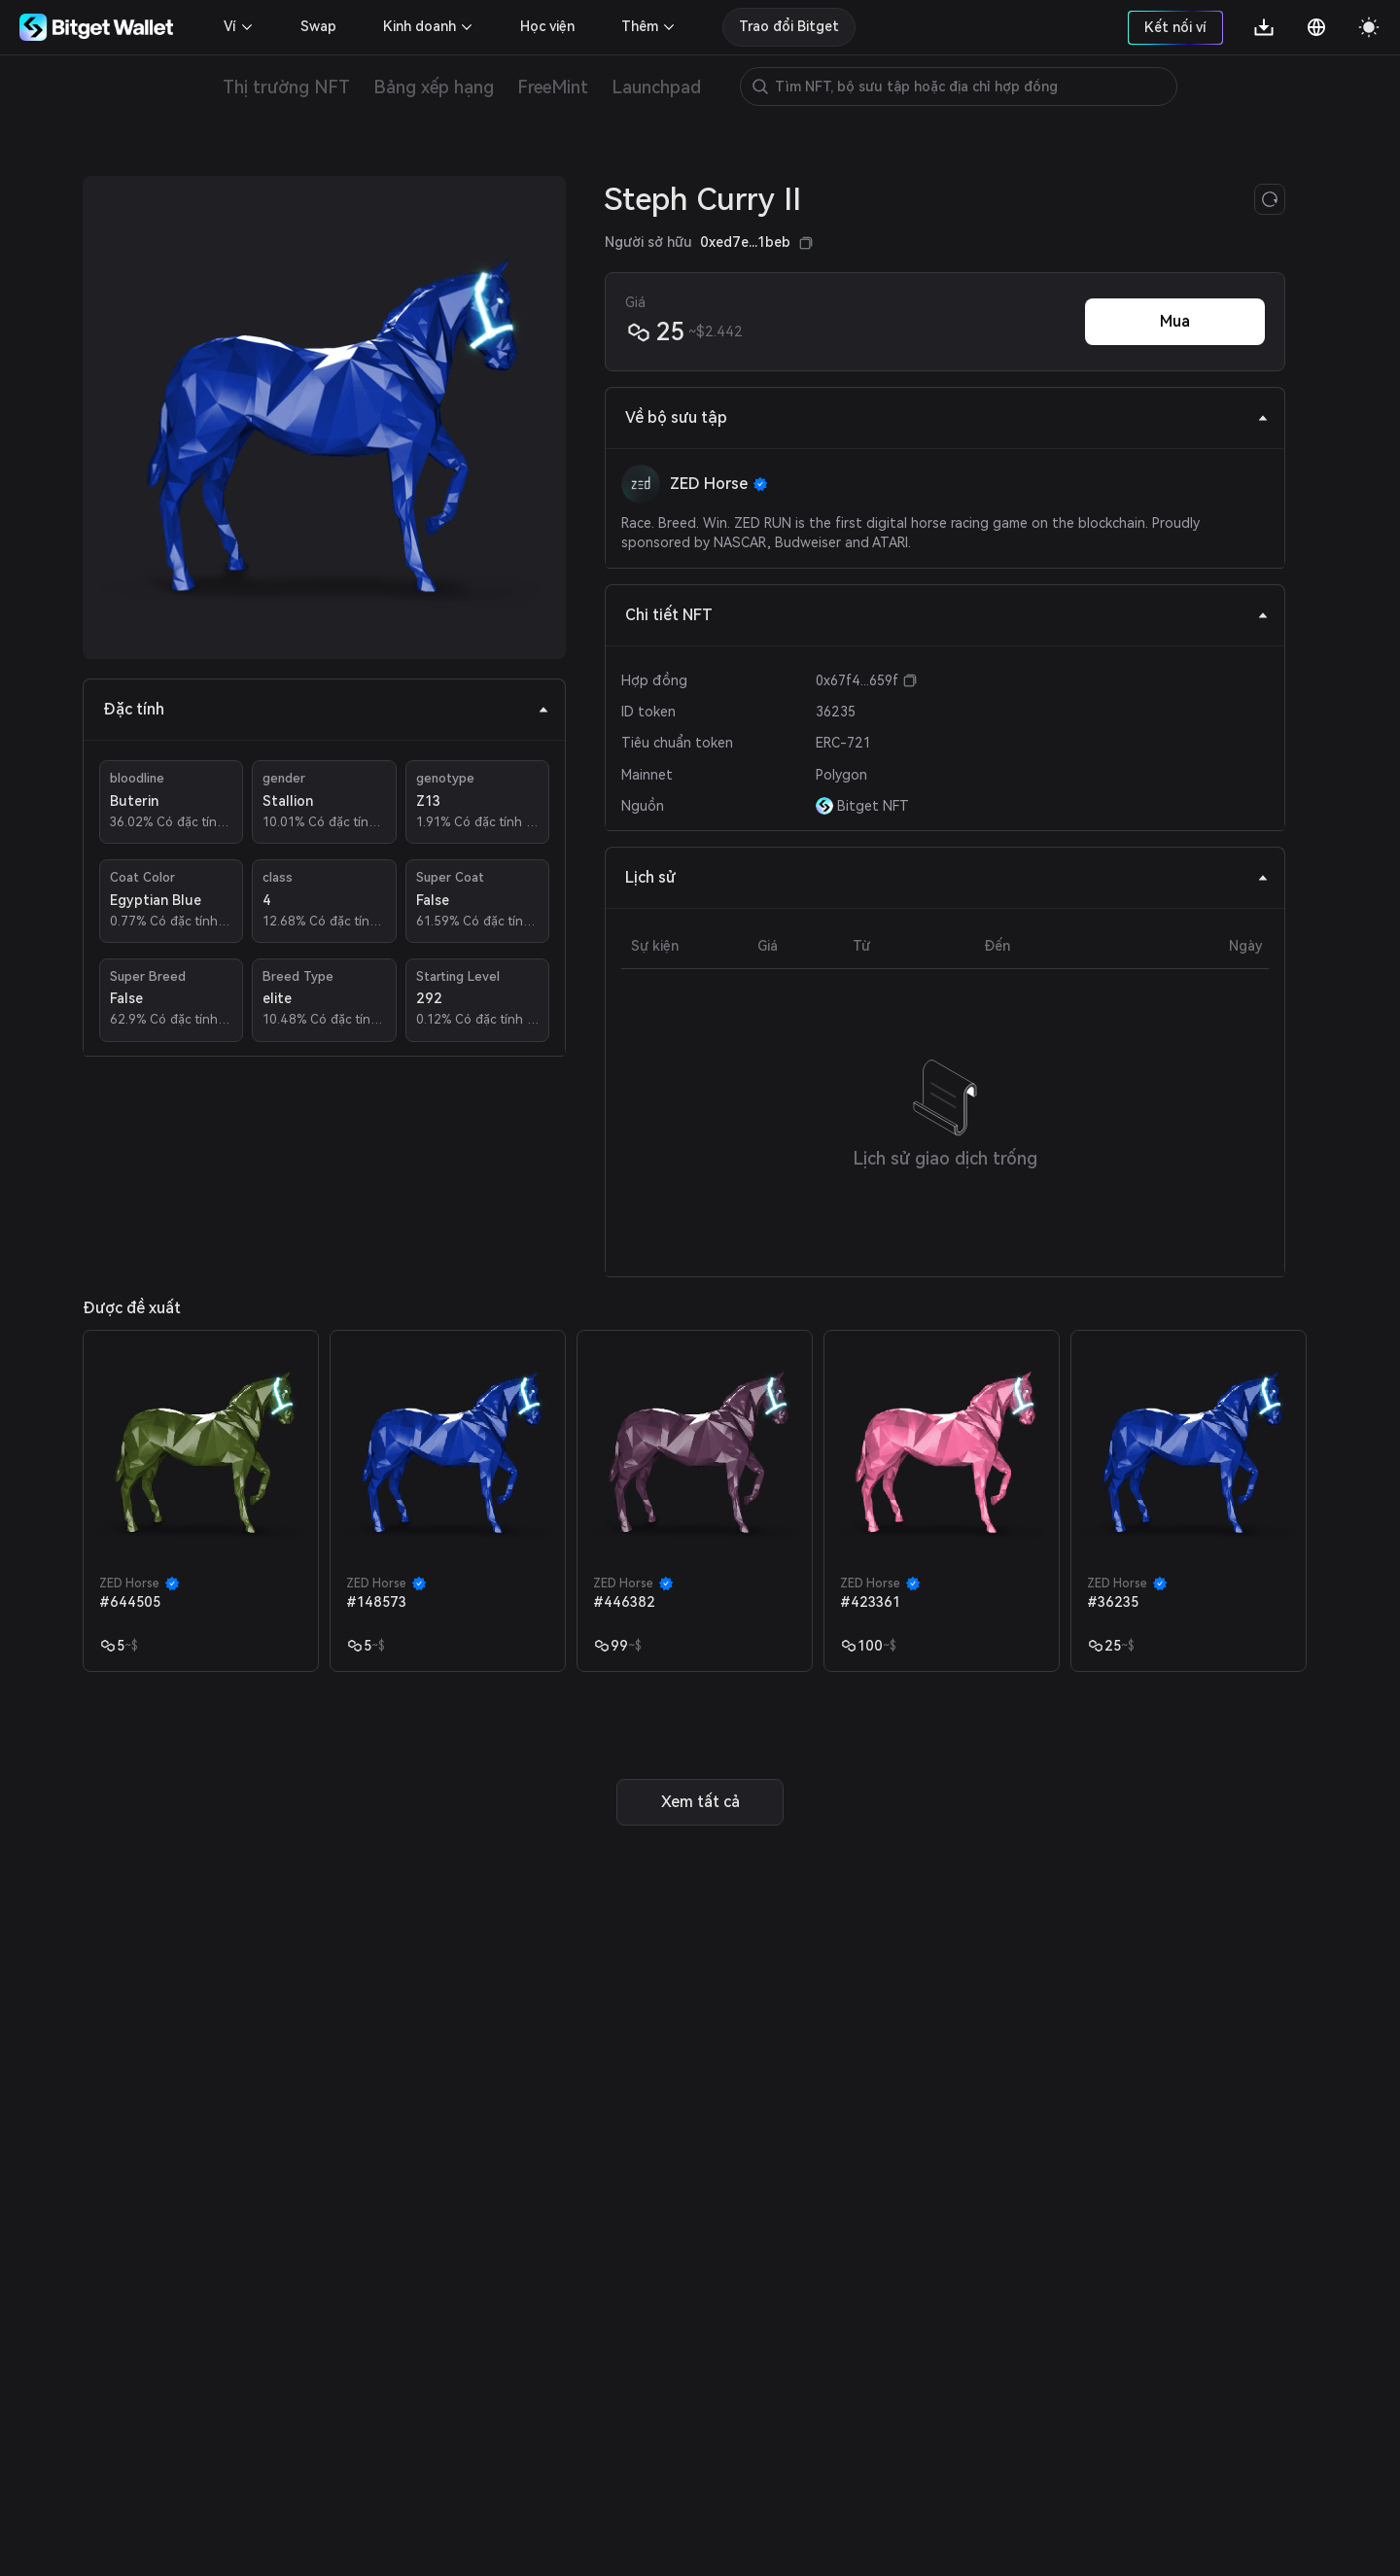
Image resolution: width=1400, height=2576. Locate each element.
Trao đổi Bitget (789, 26)
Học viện (547, 26)
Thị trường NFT (286, 87)
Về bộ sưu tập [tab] (947, 417)
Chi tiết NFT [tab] (947, 615)
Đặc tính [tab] (326, 709)
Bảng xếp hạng (433, 87)
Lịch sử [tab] (947, 877)
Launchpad (656, 87)
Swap (318, 26)
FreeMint (552, 87)
